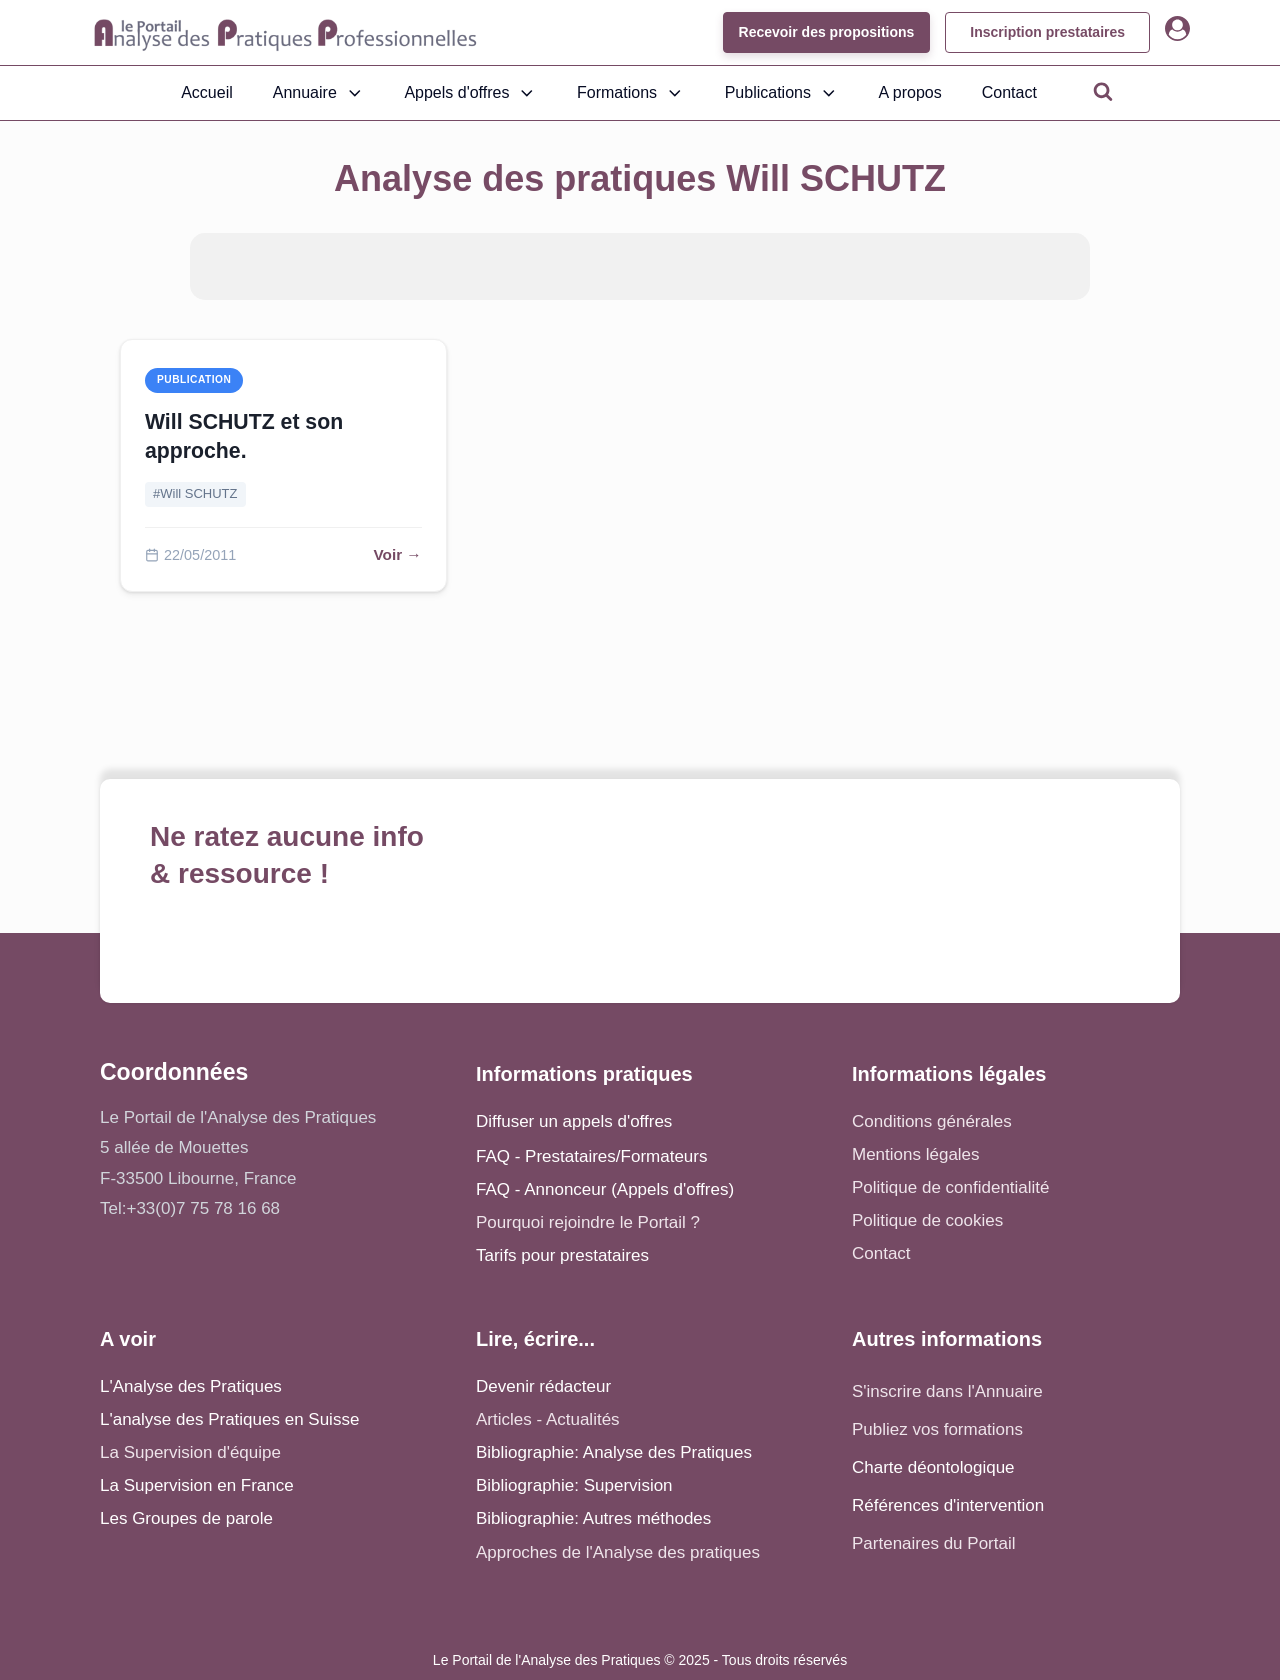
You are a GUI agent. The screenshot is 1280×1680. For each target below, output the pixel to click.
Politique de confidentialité (951, 1187)
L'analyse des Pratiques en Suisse (229, 1419)
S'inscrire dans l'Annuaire (947, 1391)
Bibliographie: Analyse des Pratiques (614, 1452)
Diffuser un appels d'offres (574, 1121)
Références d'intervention (948, 1505)
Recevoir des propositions (826, 32)
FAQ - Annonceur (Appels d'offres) (605, 1189)
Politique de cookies (927, 1220)
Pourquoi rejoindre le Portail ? (588, 1222)
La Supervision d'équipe (190, 1452)
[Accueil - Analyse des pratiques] (285, 33)
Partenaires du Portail (936, 1543)
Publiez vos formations (937, 1429)
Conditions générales (932, 1121)
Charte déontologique (933, 1467)
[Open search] (1103, 91)
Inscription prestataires (1047, 32)
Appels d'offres (470, 93)
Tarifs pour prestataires (562, 1255)
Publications (782, 93)
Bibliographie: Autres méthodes (593, 1518)
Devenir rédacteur (543, 1386)
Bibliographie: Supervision (574, 1485)
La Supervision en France (197, 1485)
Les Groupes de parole (186, 1518)
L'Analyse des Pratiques (191, 1386)
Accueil (207, 92)
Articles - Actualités (548, 1419)
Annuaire (319, 93)
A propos (910, 92)
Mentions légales (916, 1154)
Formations (631, 93)
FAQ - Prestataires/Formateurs (591, 1156)
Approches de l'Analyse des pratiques (618, 1552)
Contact (1009, 92)
